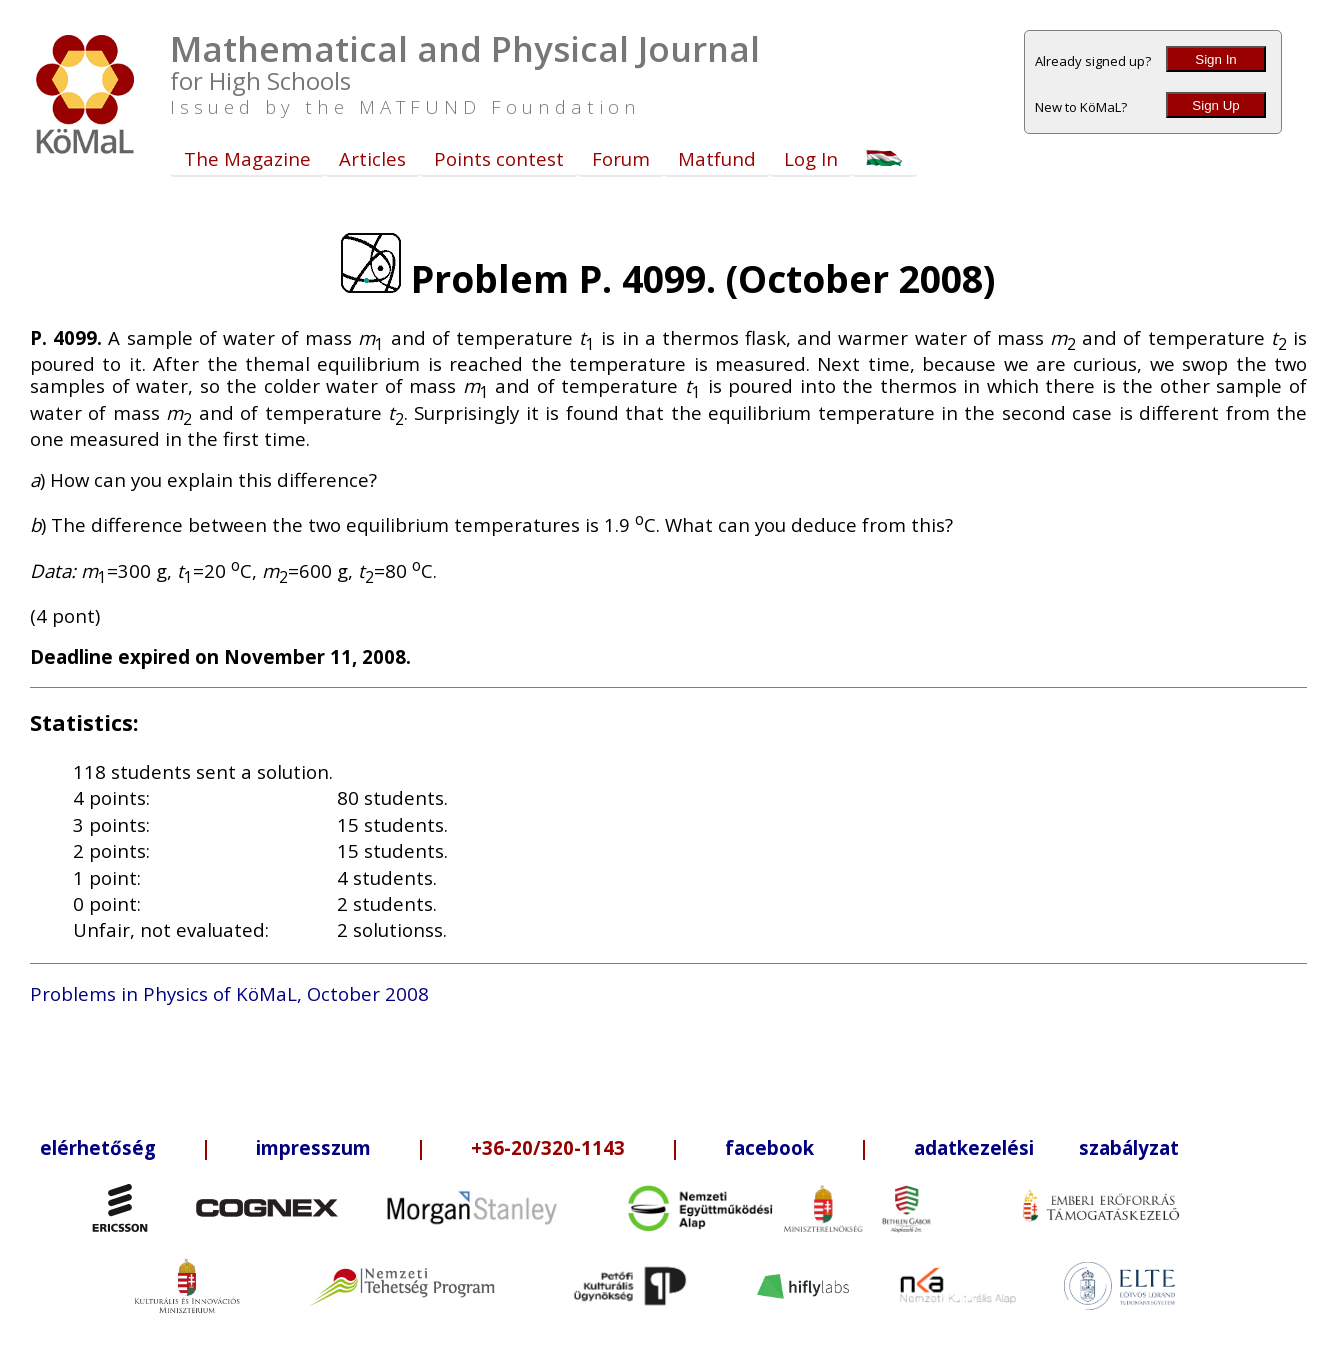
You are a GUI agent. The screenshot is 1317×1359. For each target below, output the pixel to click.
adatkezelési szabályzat (1046, 1147)
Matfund (717, 158)
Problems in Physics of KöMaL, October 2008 (229, 993)
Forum (621, 158)
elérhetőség (98, 1147)
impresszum (313, 1147)
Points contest (499, 158)
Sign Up (1215, 105)
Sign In (1216, 59)
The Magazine (247, 158)
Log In (811, 158)
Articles (372, 158)
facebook (769, 1147)
